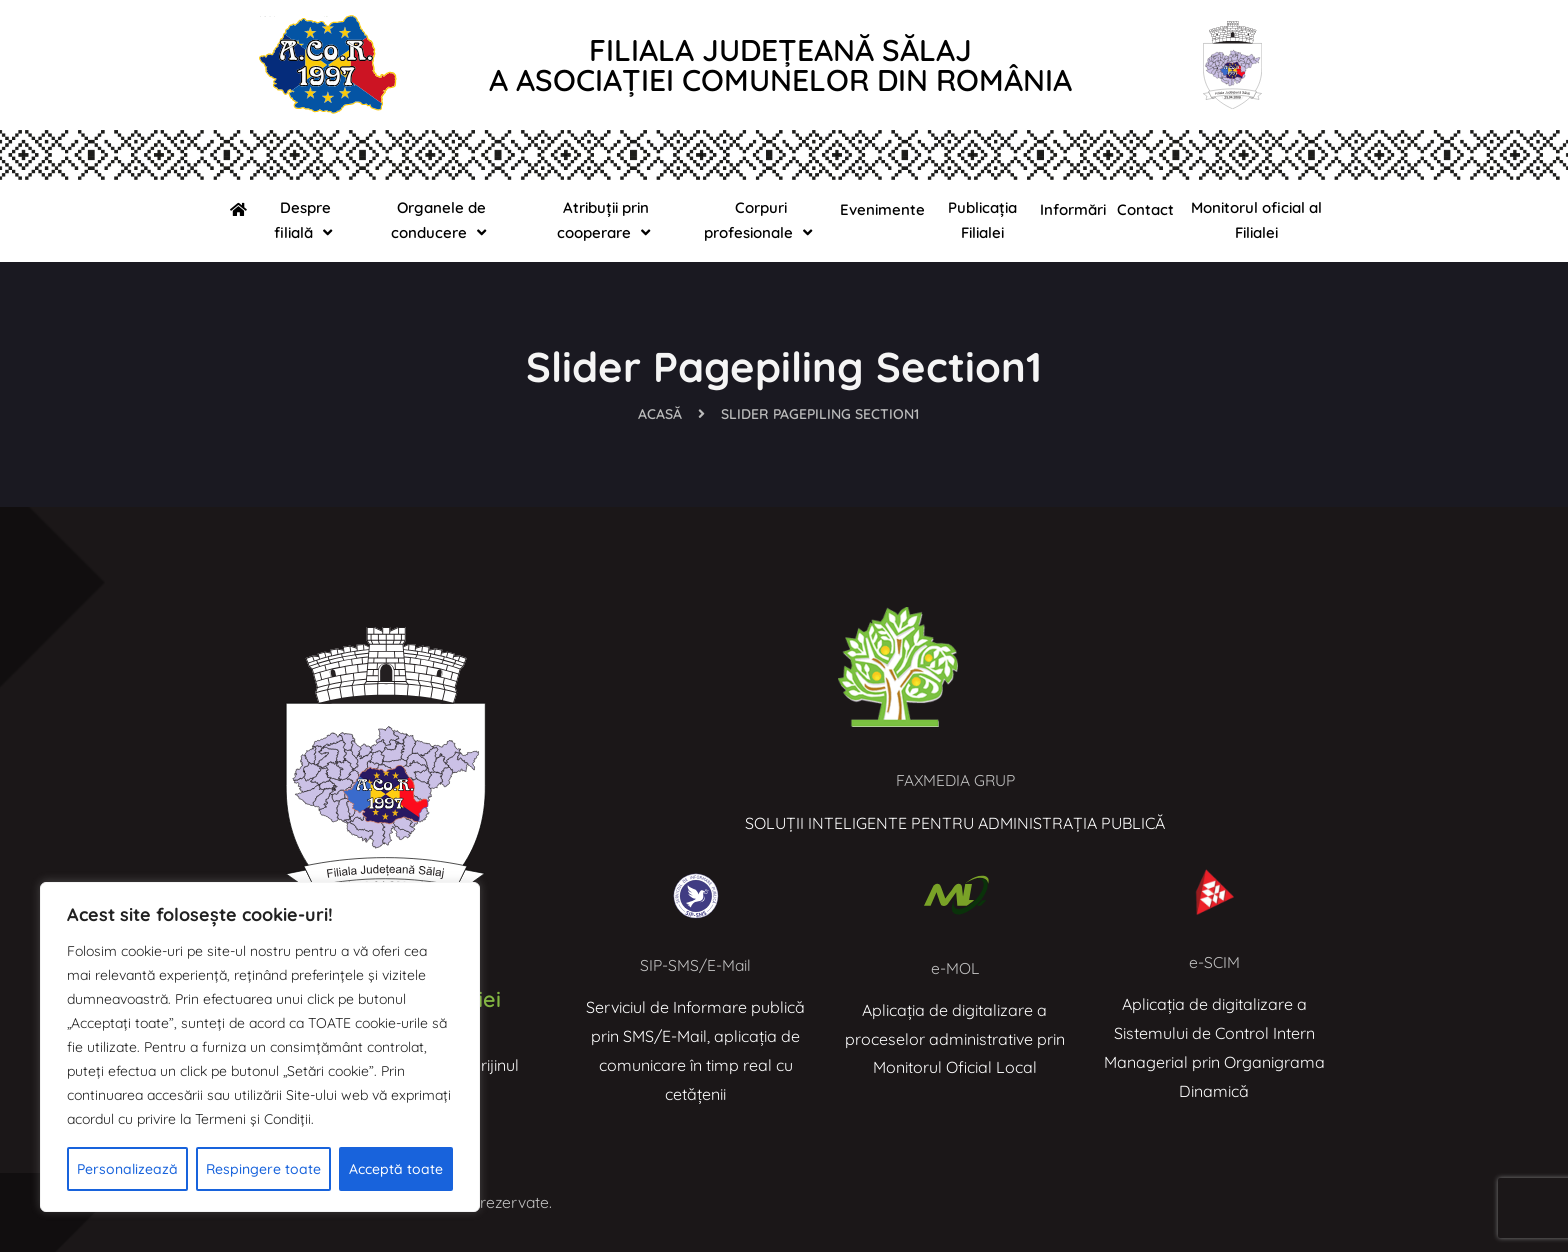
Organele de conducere (441, 220)
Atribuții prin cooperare (606, 220)
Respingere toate (263, 1169)
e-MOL (954, 968)
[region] (260, 1047)
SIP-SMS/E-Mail (695, 965)
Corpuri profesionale (760, 220)
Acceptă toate (396, 1169)
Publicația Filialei (982, 220)
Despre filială (305, 220)
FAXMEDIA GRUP (955, 780)
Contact (1145, 209)
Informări (1073, 209)
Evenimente (882, 209)
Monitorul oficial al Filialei (1256, 220)
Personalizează (127, 1169)
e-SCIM (1214, 962)
